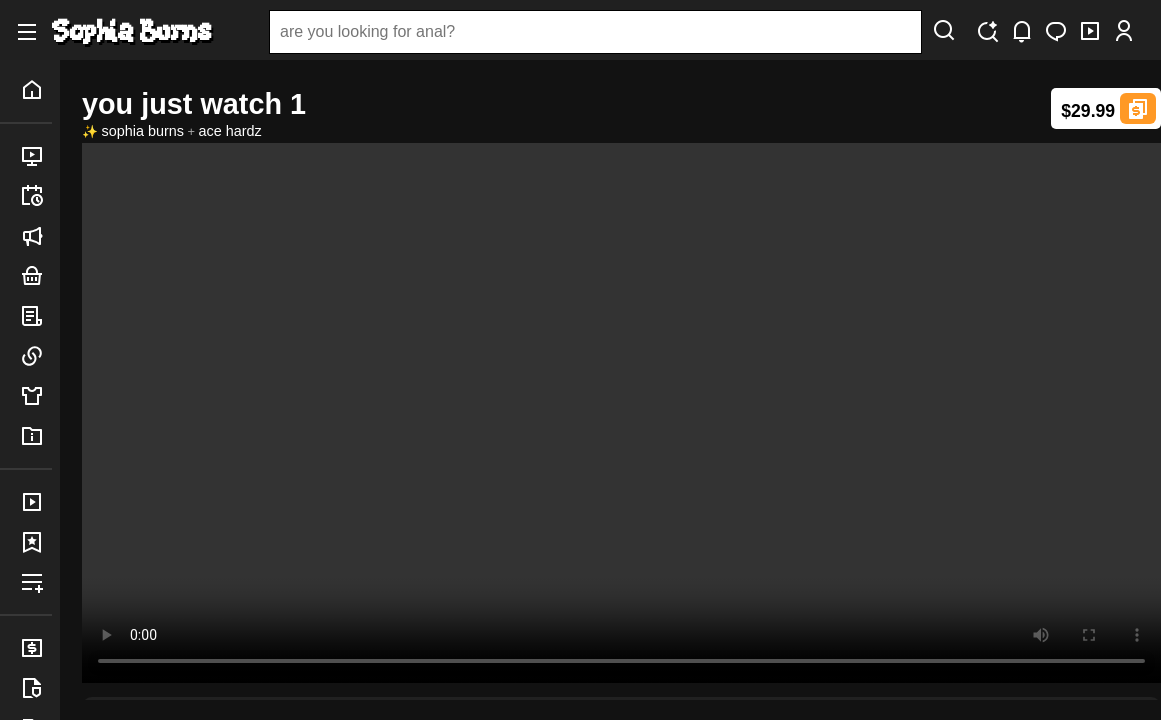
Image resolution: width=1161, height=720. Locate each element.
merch (36, 396)
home (36, 90)
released (36, 156)
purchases (36, 502)
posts (36, 316)
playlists (36, 582)
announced (36, 236)
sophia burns (143, 131)
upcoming (36, 196)
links (36, 356)
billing (36, 648)
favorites (36, 542)
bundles (36, 276)
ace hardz (230, 131)
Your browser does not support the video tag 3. (621, 413)
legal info (36, 688)
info (36, 436)
